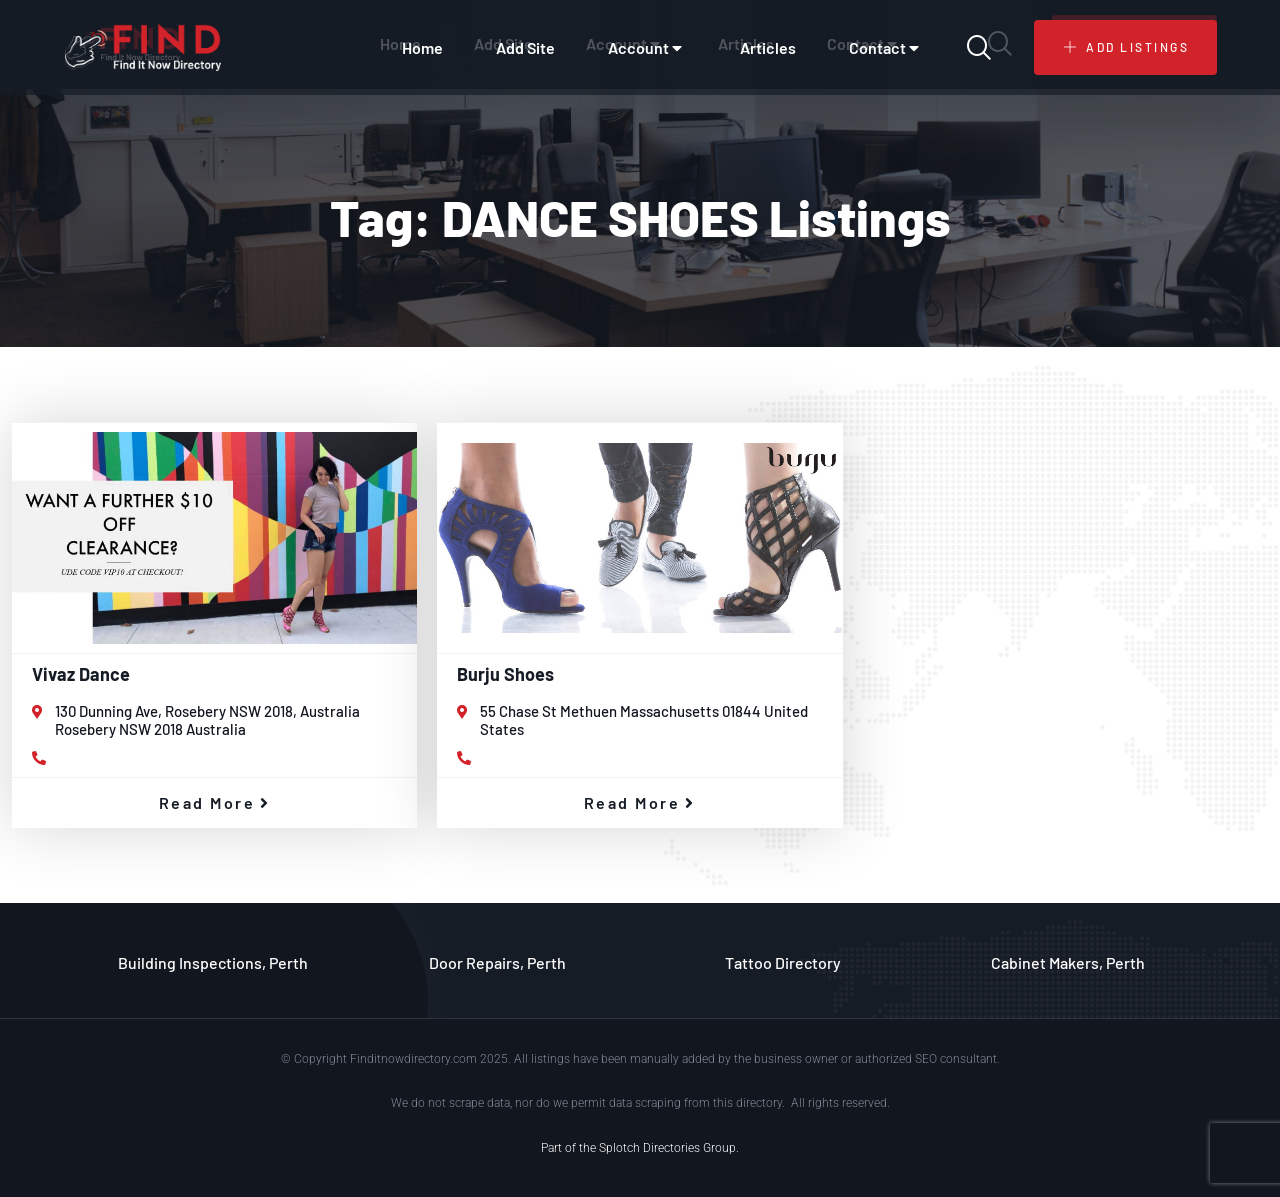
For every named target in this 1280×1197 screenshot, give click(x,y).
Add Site (525, 47)
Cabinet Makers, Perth (1068, 962)
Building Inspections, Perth (213, 962)
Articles (768, 47)
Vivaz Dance (81, 674)
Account (647, 48)
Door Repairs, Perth (497, 962)
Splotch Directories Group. (669, 1148)
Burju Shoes (505, 674)
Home (422, 47)
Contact (886, 48)
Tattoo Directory (783, 962)
